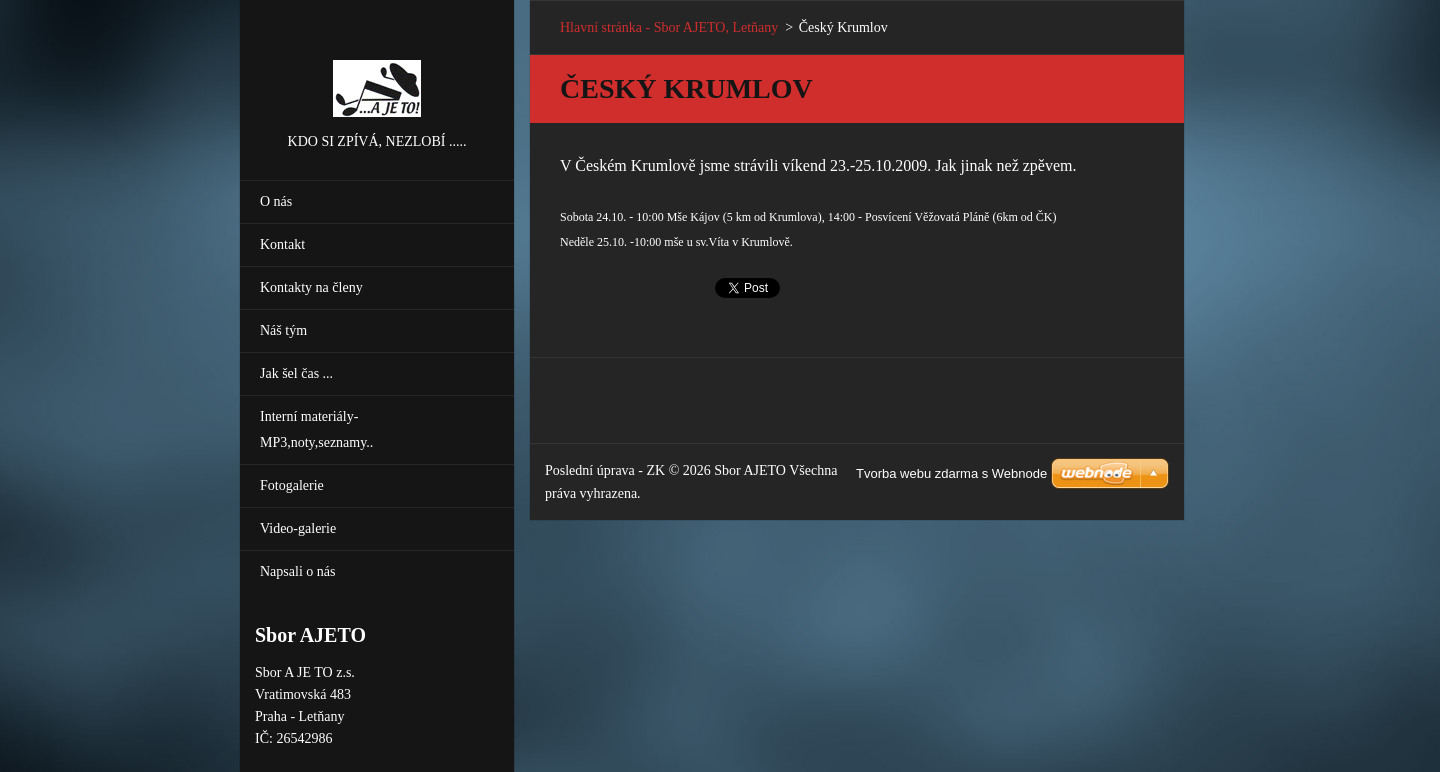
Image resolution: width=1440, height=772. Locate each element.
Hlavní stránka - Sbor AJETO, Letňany (669, 27)
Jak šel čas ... (296, 373)
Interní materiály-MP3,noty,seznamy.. (316, 429)
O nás (276, 201)
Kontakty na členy (311, 287)
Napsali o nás (297, 571)
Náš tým (283, 330)
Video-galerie (298, 528)
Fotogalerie (292, 485)
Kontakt (282, 244)
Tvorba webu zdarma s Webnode (951, 473)
